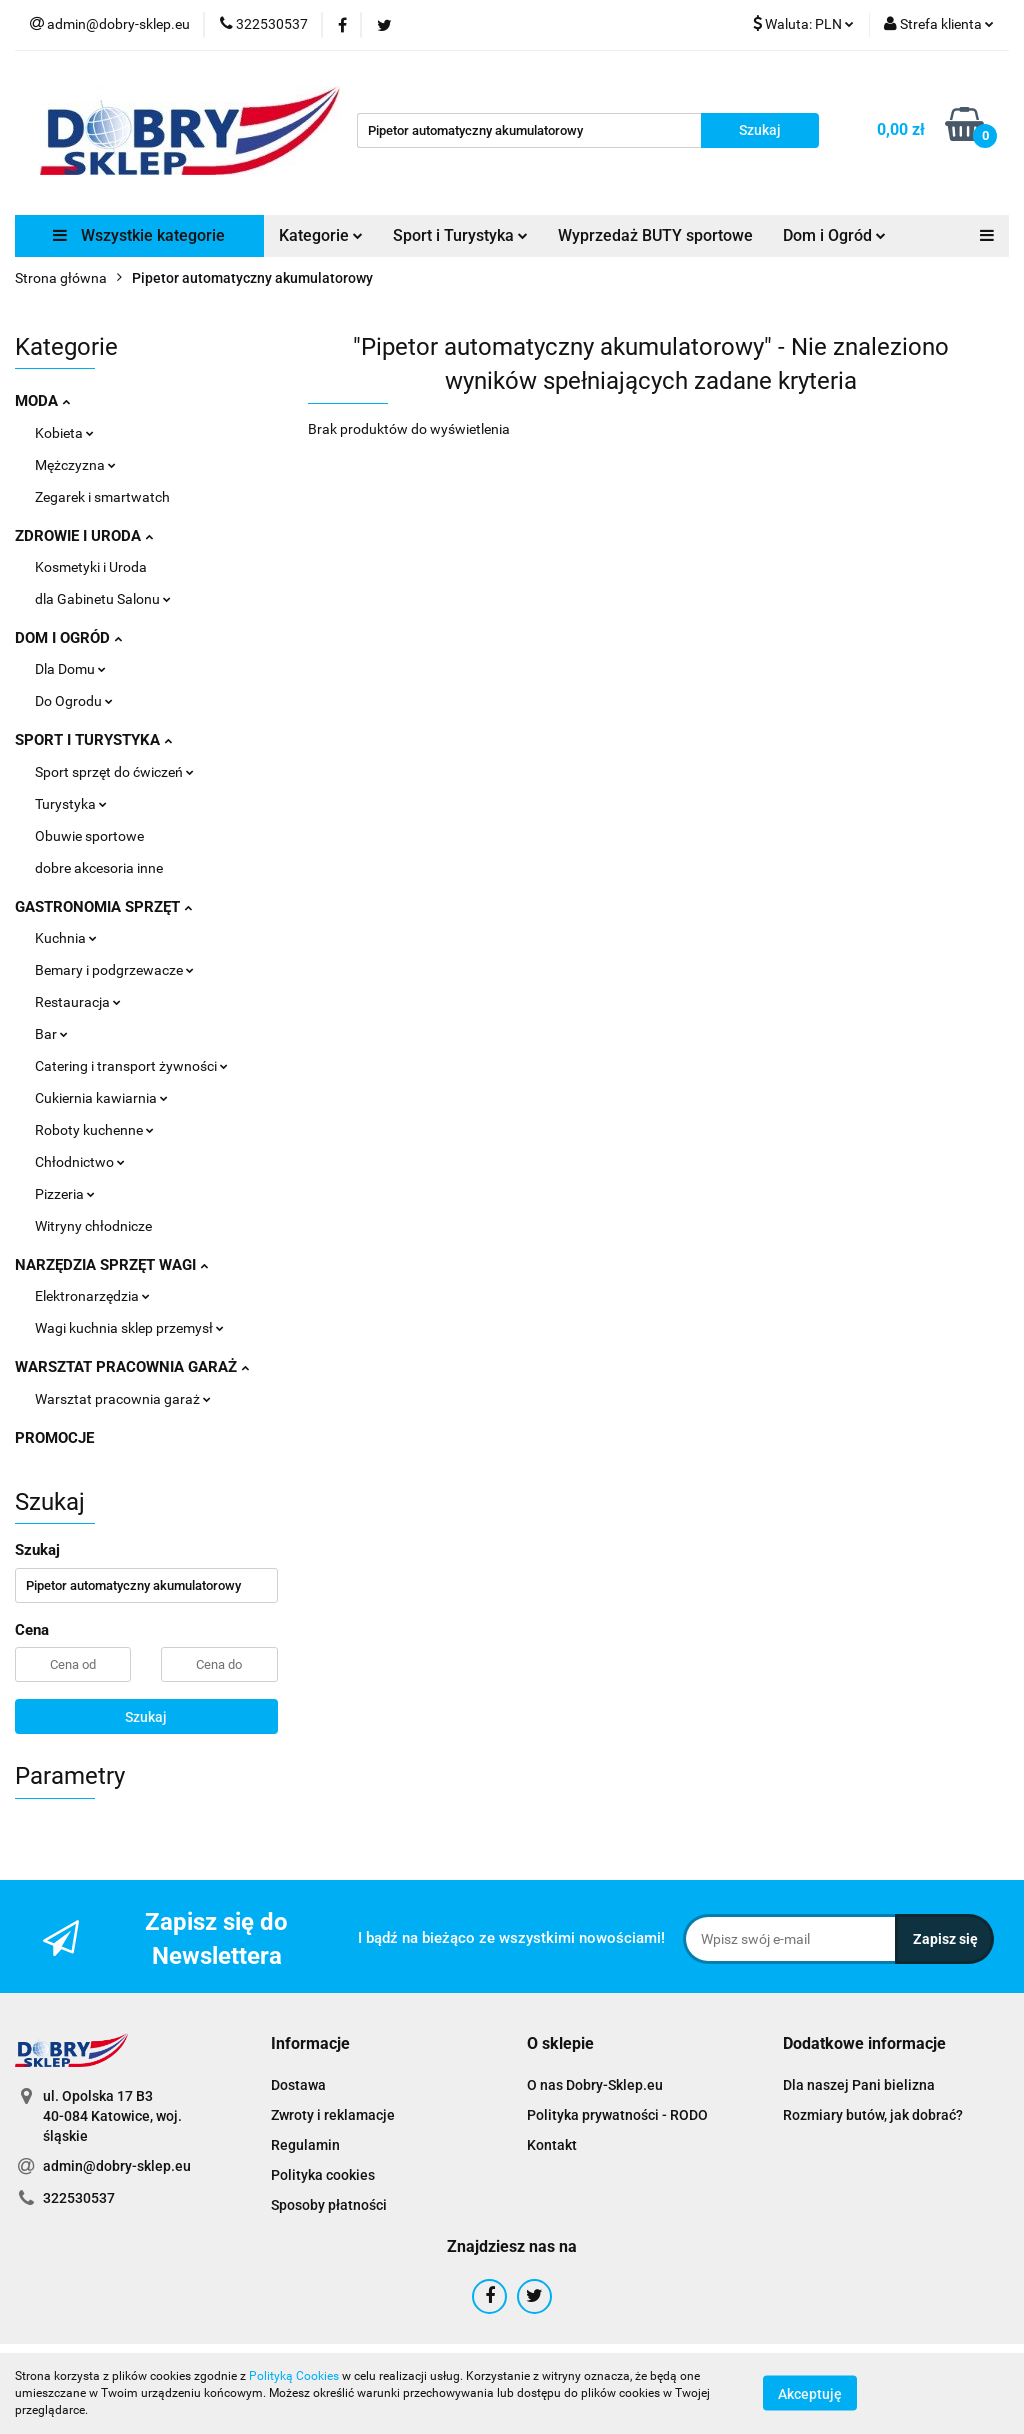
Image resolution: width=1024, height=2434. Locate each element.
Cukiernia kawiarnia (101, 1098)
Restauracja (78, 1002)
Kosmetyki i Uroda (91, 567)
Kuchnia (66, 938)
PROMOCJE (54, 1438)
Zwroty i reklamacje (333, 2115)
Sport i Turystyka (460, 235)
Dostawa (298, 2085)
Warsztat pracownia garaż (123, 1399)
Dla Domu (70, 669)
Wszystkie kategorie (139, 235)
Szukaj (146, 1717)
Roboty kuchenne (94, 1130)
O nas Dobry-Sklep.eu (595, 2085)
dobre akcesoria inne (99, 868)
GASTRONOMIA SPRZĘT (103, 907)
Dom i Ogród (834, 235)
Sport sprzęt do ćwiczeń (114, 772)
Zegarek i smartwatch (102, 497)
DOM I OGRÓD (68, 638)
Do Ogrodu (74, 701)
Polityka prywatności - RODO (617, 2115)
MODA (42, 401)
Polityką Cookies (294, 2376)
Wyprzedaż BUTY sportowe (655, 235)
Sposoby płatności (329, 2205)
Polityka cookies (323, 2175)
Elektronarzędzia (92, 1296)
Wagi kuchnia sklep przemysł (129, 1328)
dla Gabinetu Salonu (103, 599)
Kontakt (552, 2145)
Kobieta (64, 433)
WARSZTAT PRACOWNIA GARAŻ (132, 1367)
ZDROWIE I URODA (84, 536)
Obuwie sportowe (89, 836)
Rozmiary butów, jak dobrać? (873, 2115)
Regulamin (305, 2145)
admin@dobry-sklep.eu (117, 2166)
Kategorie (321, 235)
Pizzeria (65, 1194)
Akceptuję (810, 2394)
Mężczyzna (75, 465)
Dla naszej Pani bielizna (859, 2085)
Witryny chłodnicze (93, 1226)
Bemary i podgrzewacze (114, 970)
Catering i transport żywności (131, 1066)
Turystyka (71, 804)
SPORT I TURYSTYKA (93, 740)
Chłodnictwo (80, 1162)
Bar (51, 1034)
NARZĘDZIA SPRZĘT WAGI (111, 1265)
